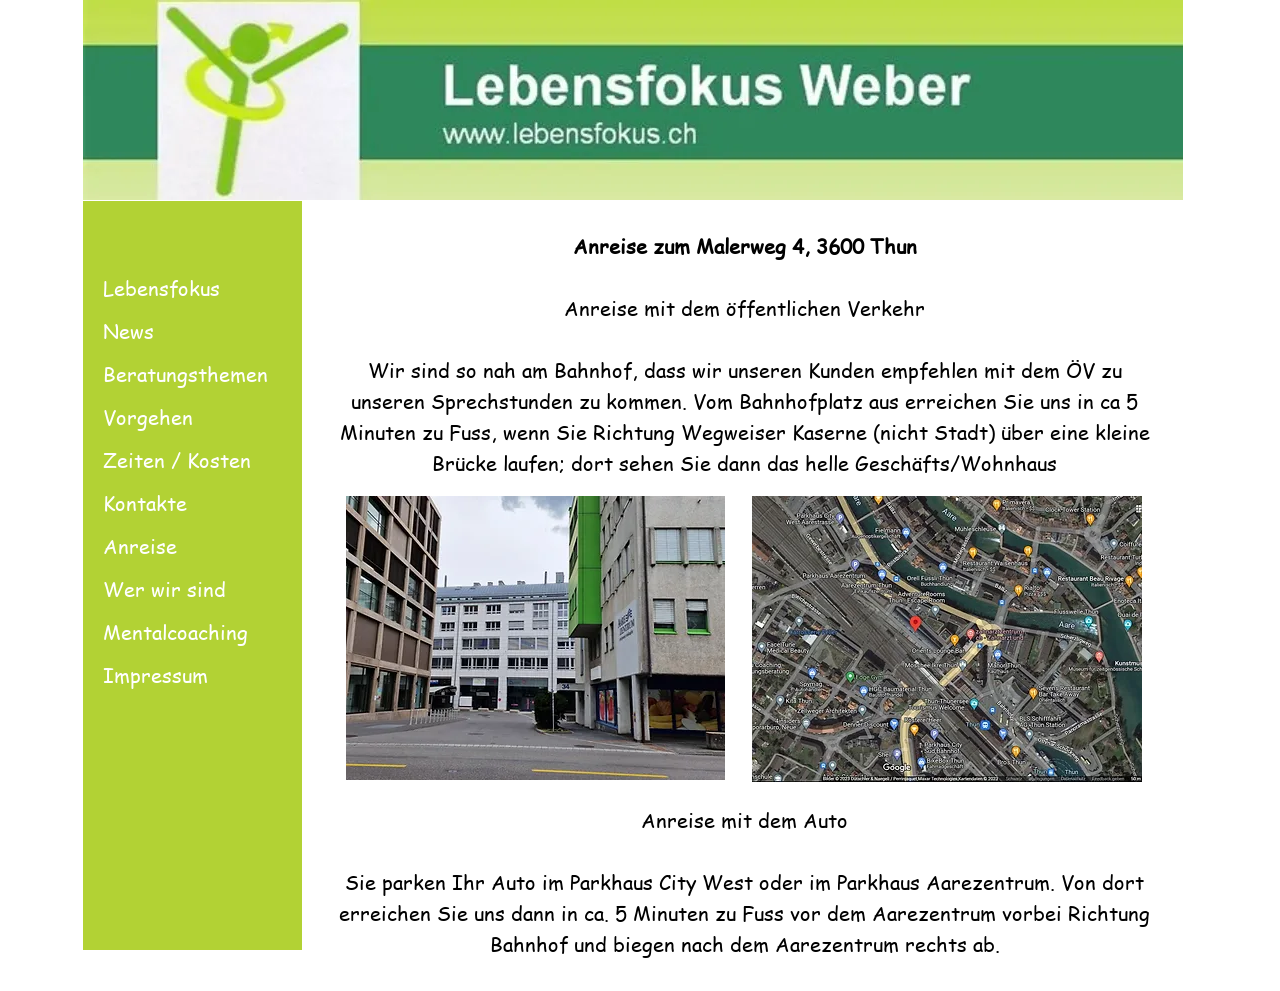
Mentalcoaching (175, 632)
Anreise (140, 546)
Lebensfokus (161, 288)
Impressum (155, 675)
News (128, 331)
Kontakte (145, 503)
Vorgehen (148, 417)
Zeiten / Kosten (177, 460)
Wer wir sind (164, 589)
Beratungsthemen (185, 374)
